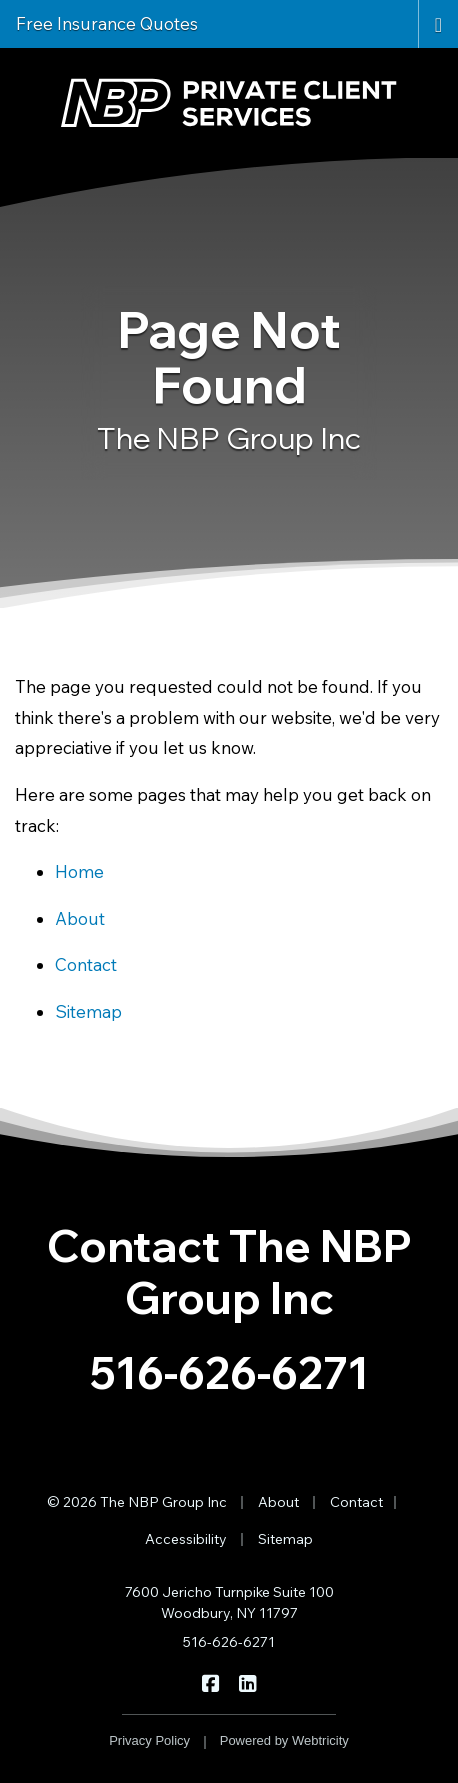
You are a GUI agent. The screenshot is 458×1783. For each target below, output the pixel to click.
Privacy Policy (149, 1740)
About (80, 918)
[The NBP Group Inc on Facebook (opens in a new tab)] (210, 1682)
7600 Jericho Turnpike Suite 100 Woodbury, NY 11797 (229, 1602)
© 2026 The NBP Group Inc (137, 1502)
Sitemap (88, 1011)
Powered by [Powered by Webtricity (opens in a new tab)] (284, 1740)
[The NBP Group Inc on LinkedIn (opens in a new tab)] (247, 1682)
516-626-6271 (229, 1372)
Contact (86, 964)
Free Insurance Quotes (107, 23)
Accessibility (186, 1539)
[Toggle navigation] (438, 23)
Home (79, 871)
